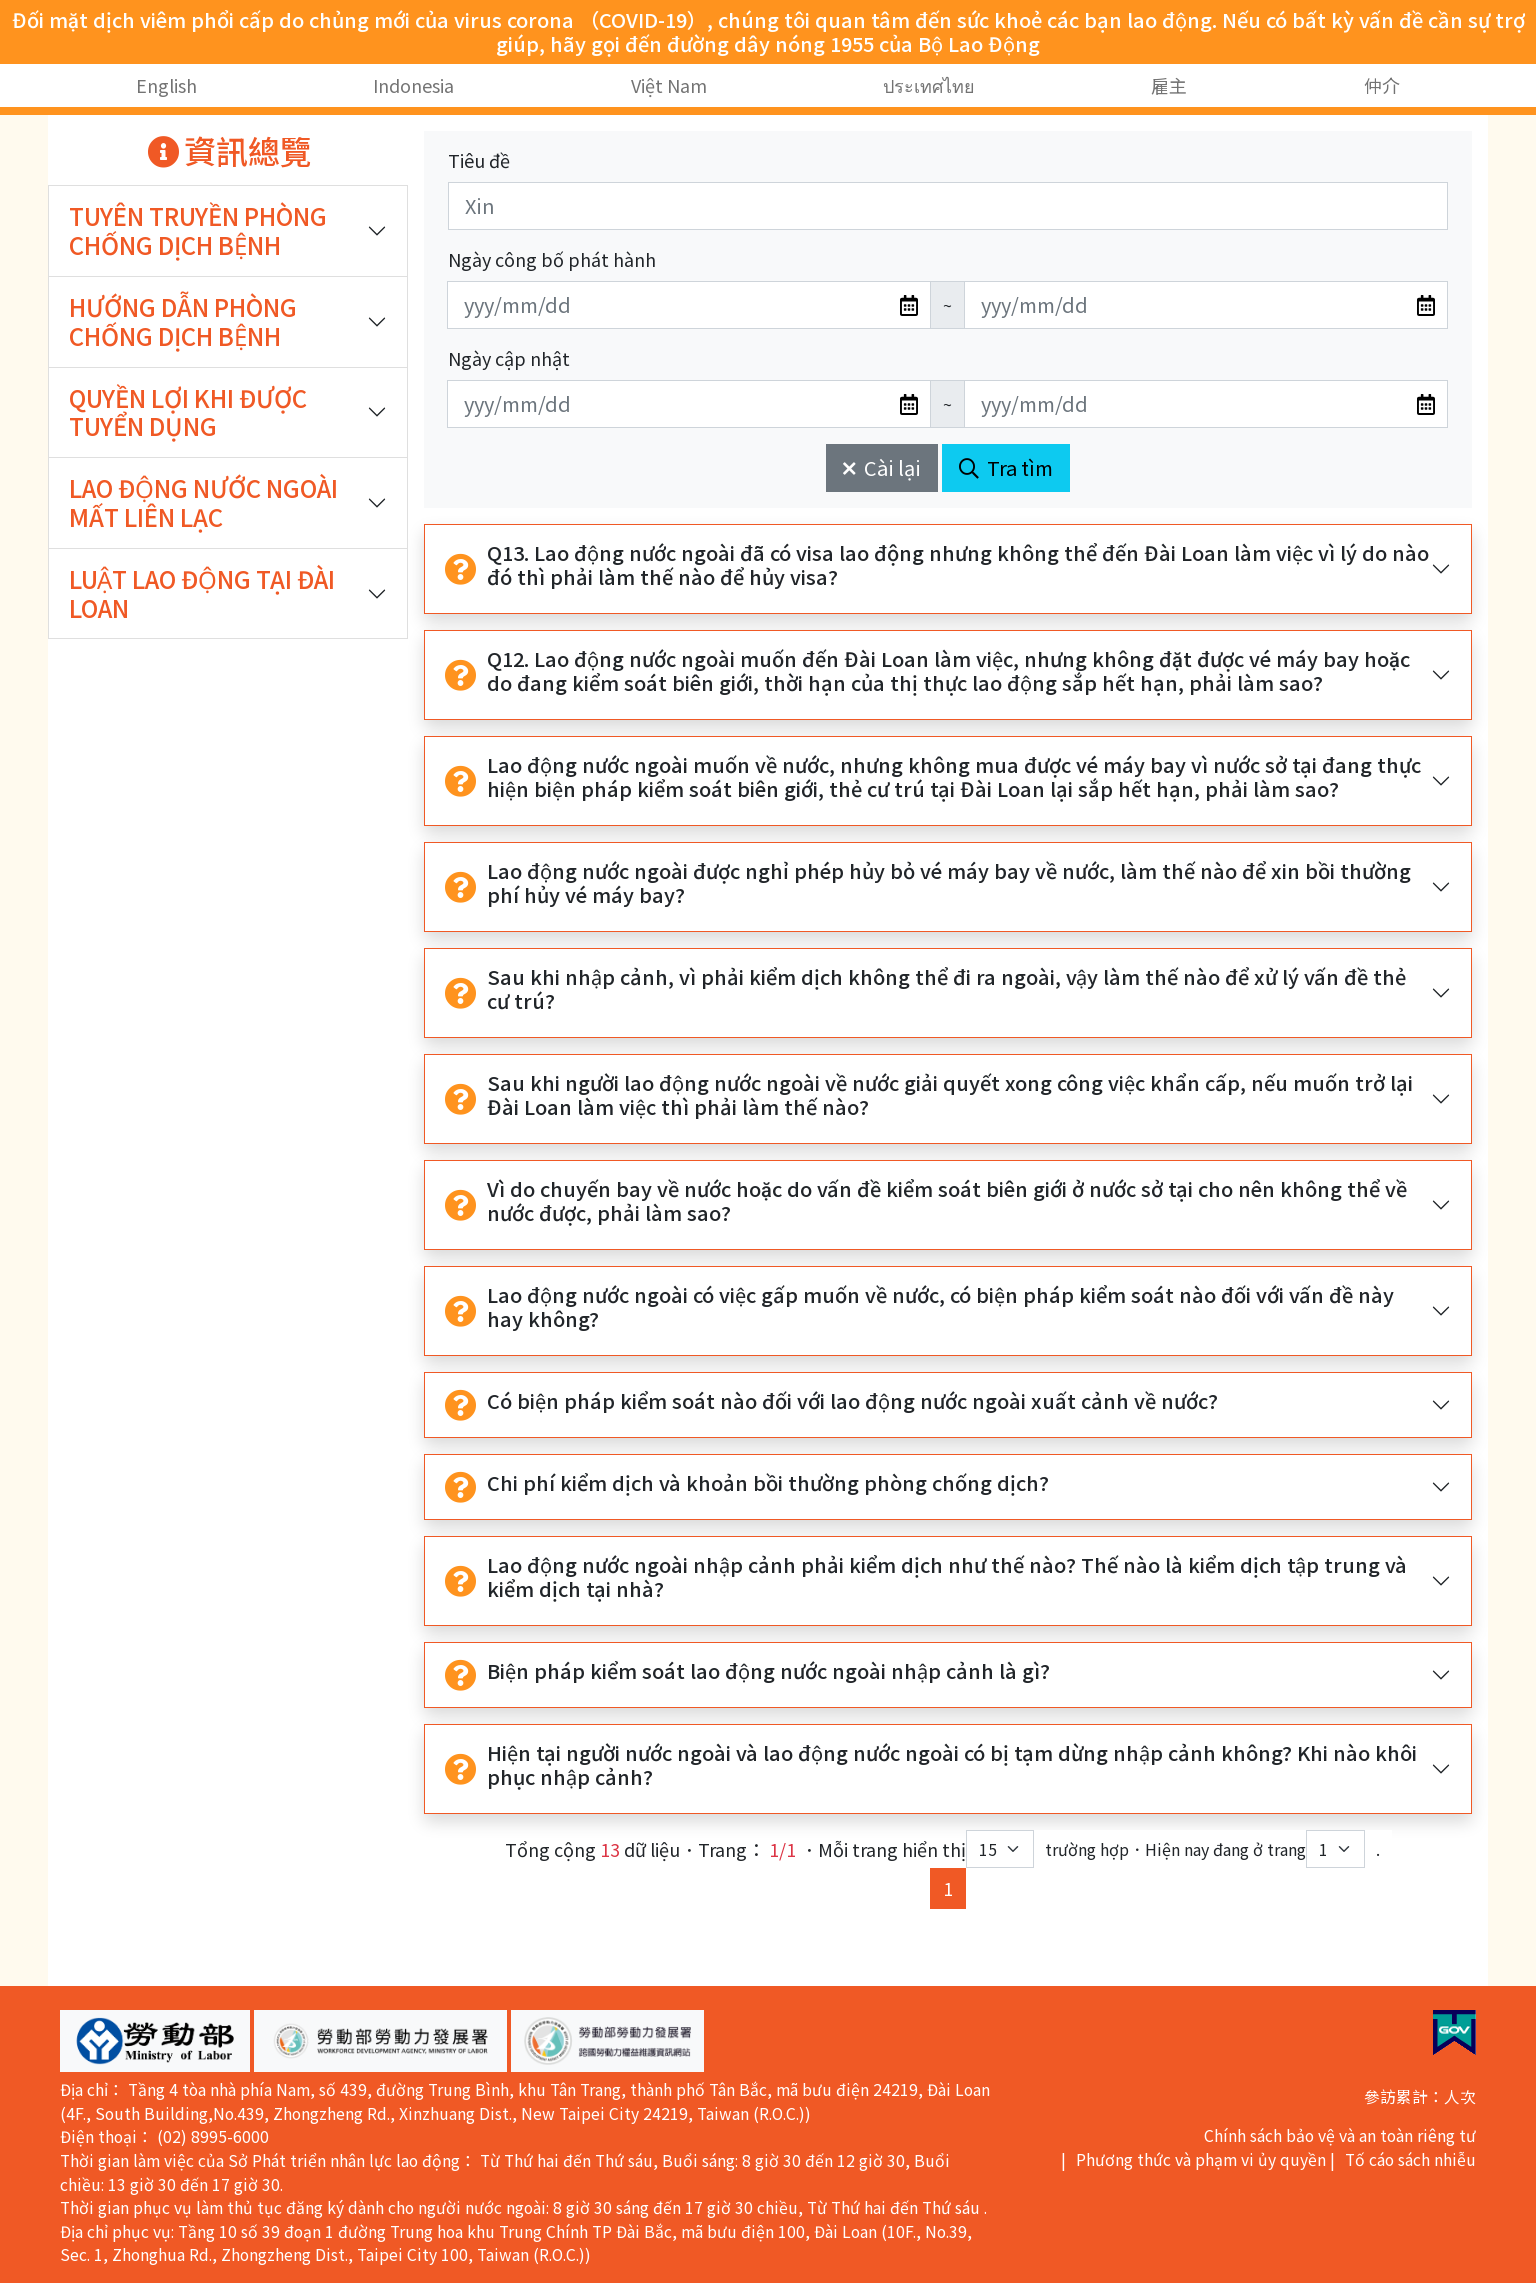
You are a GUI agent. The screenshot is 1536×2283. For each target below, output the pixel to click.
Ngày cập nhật (509, 358)
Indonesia (413, 85)
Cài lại (882, 467)
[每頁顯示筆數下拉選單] (1000, 1849)
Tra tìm (1006, 467)
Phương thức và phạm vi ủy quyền (1201, 2159)
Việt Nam (669, 85)
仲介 (1382, 85)
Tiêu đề (479, 160)
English (166, 85)
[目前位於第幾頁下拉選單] (1335, 1849)
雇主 (1169, 85)
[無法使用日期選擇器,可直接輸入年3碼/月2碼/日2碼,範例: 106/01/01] (689, 305)
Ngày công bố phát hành (552, 259)
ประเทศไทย (929, 85)
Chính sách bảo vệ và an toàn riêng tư (1340, 2135)
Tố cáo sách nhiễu (1410, 2159)
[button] (155, 2041)
